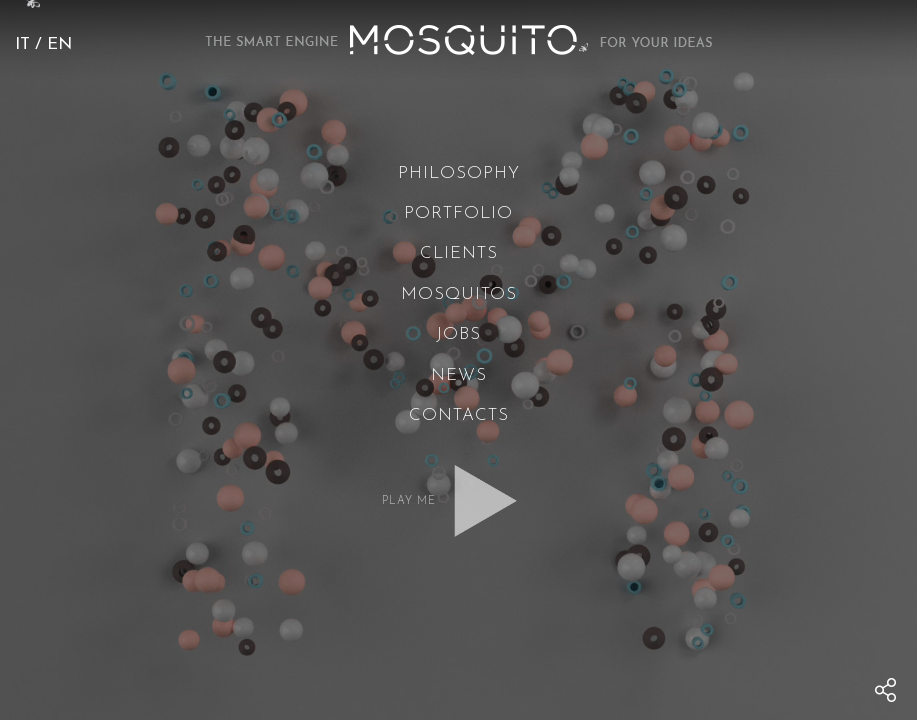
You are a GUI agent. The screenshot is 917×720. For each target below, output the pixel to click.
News (459, 375)
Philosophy (459, 173)
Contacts (459, 415)
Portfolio (458, 213)
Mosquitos (459, 294)
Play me (409, 501)
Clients (459, 253)
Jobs (458, 334)
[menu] (886, 690)
